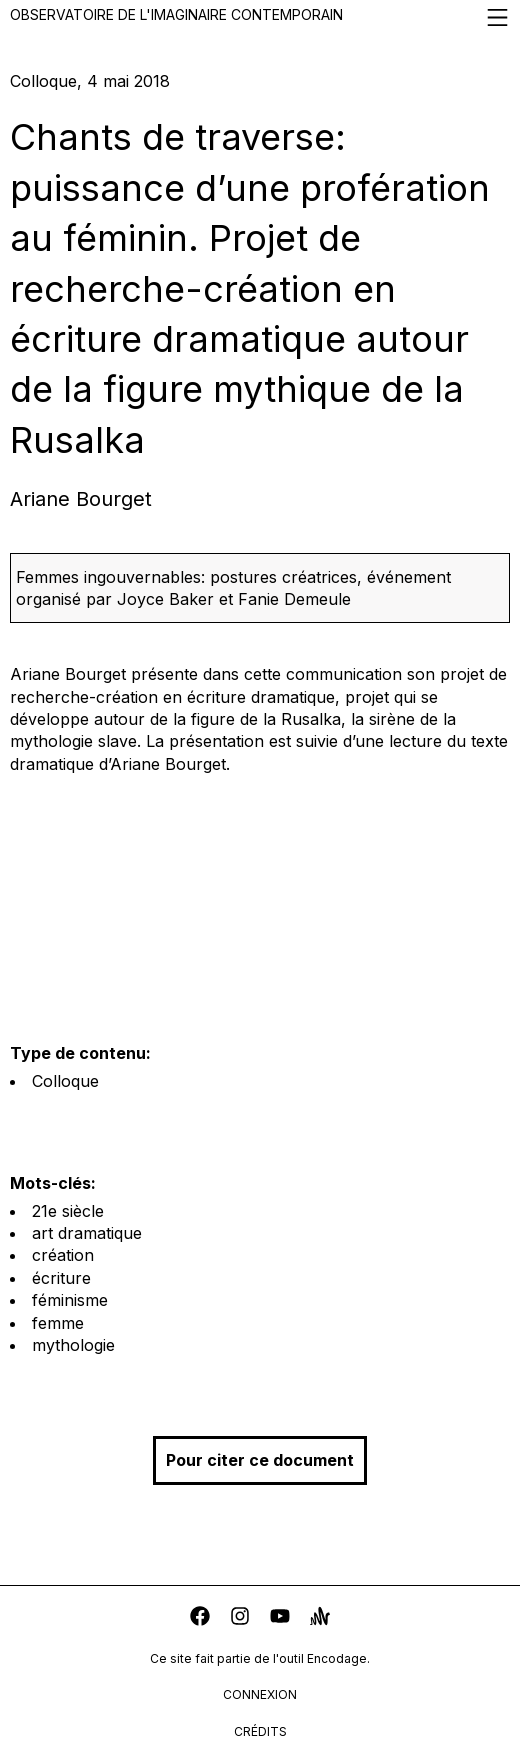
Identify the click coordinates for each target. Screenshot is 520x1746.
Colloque (65, 1081)
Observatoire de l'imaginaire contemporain (260, 17)
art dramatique (87, 1233)
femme (58, 1323)
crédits (260, 1731)
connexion (260, 1694)
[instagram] (240, 1618)
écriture (61, 1278)
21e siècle (68, 1211)
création (63, 1255)
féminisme (70, 1300)
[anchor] (320, 1618)
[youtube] (280, 1618)
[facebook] (200, 1618)
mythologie (73, 1345)
